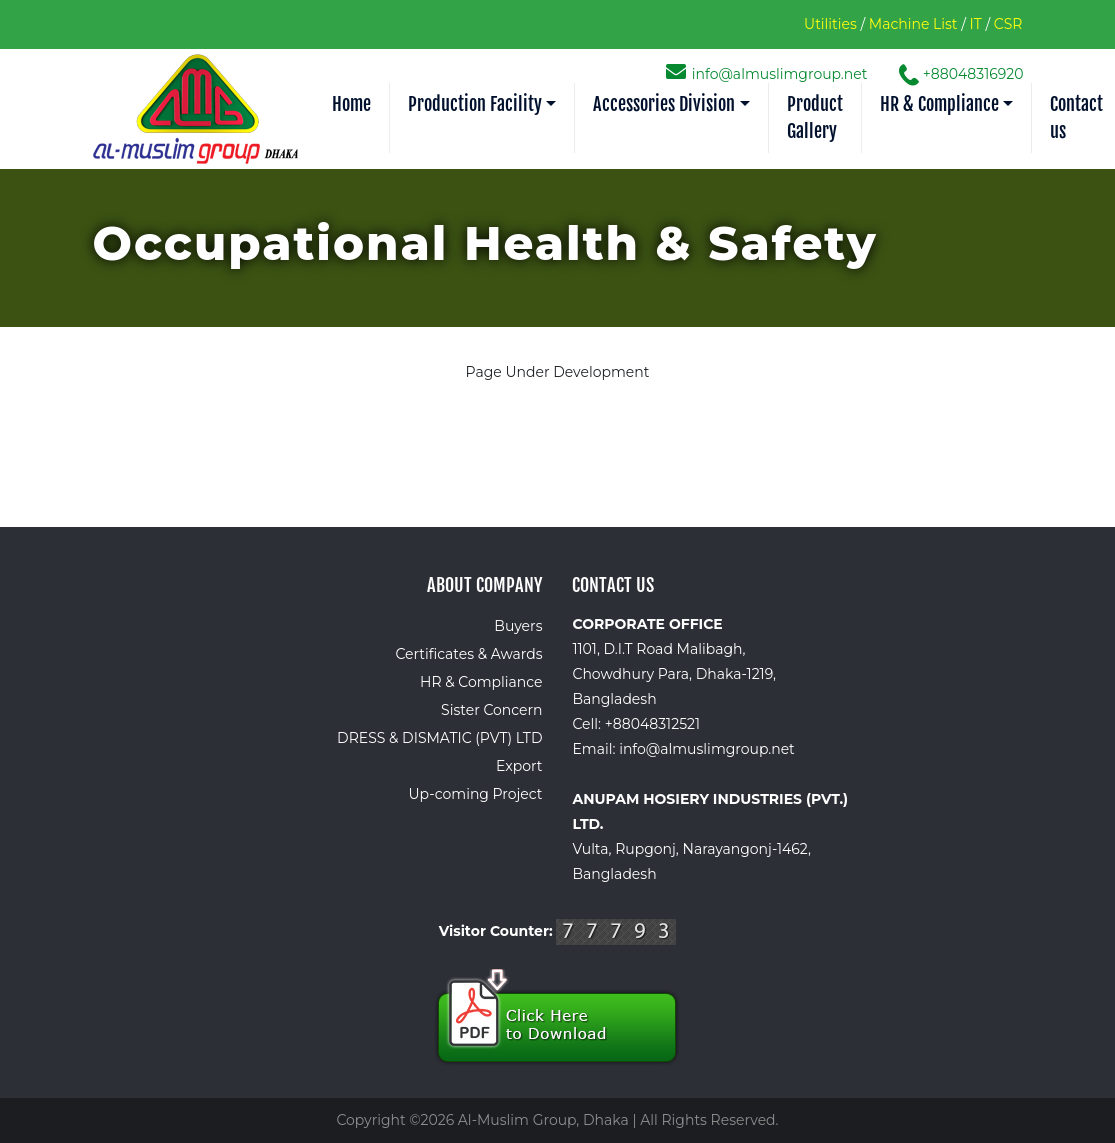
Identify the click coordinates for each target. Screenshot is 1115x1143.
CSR (1008, 24)
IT (976, 24)
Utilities (830, 24)
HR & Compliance (481, 682)
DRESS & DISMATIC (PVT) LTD (439, 738)
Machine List (913, 24)
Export (519, 766)
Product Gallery (815, 117)
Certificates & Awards (468, 654)
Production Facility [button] (475, 104)
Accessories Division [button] (664, 104)
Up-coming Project (476, 794)
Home (351, 104)
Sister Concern (491, 710)
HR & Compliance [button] (939, 104)
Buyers (518, 626)
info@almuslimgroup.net (768, 74)
